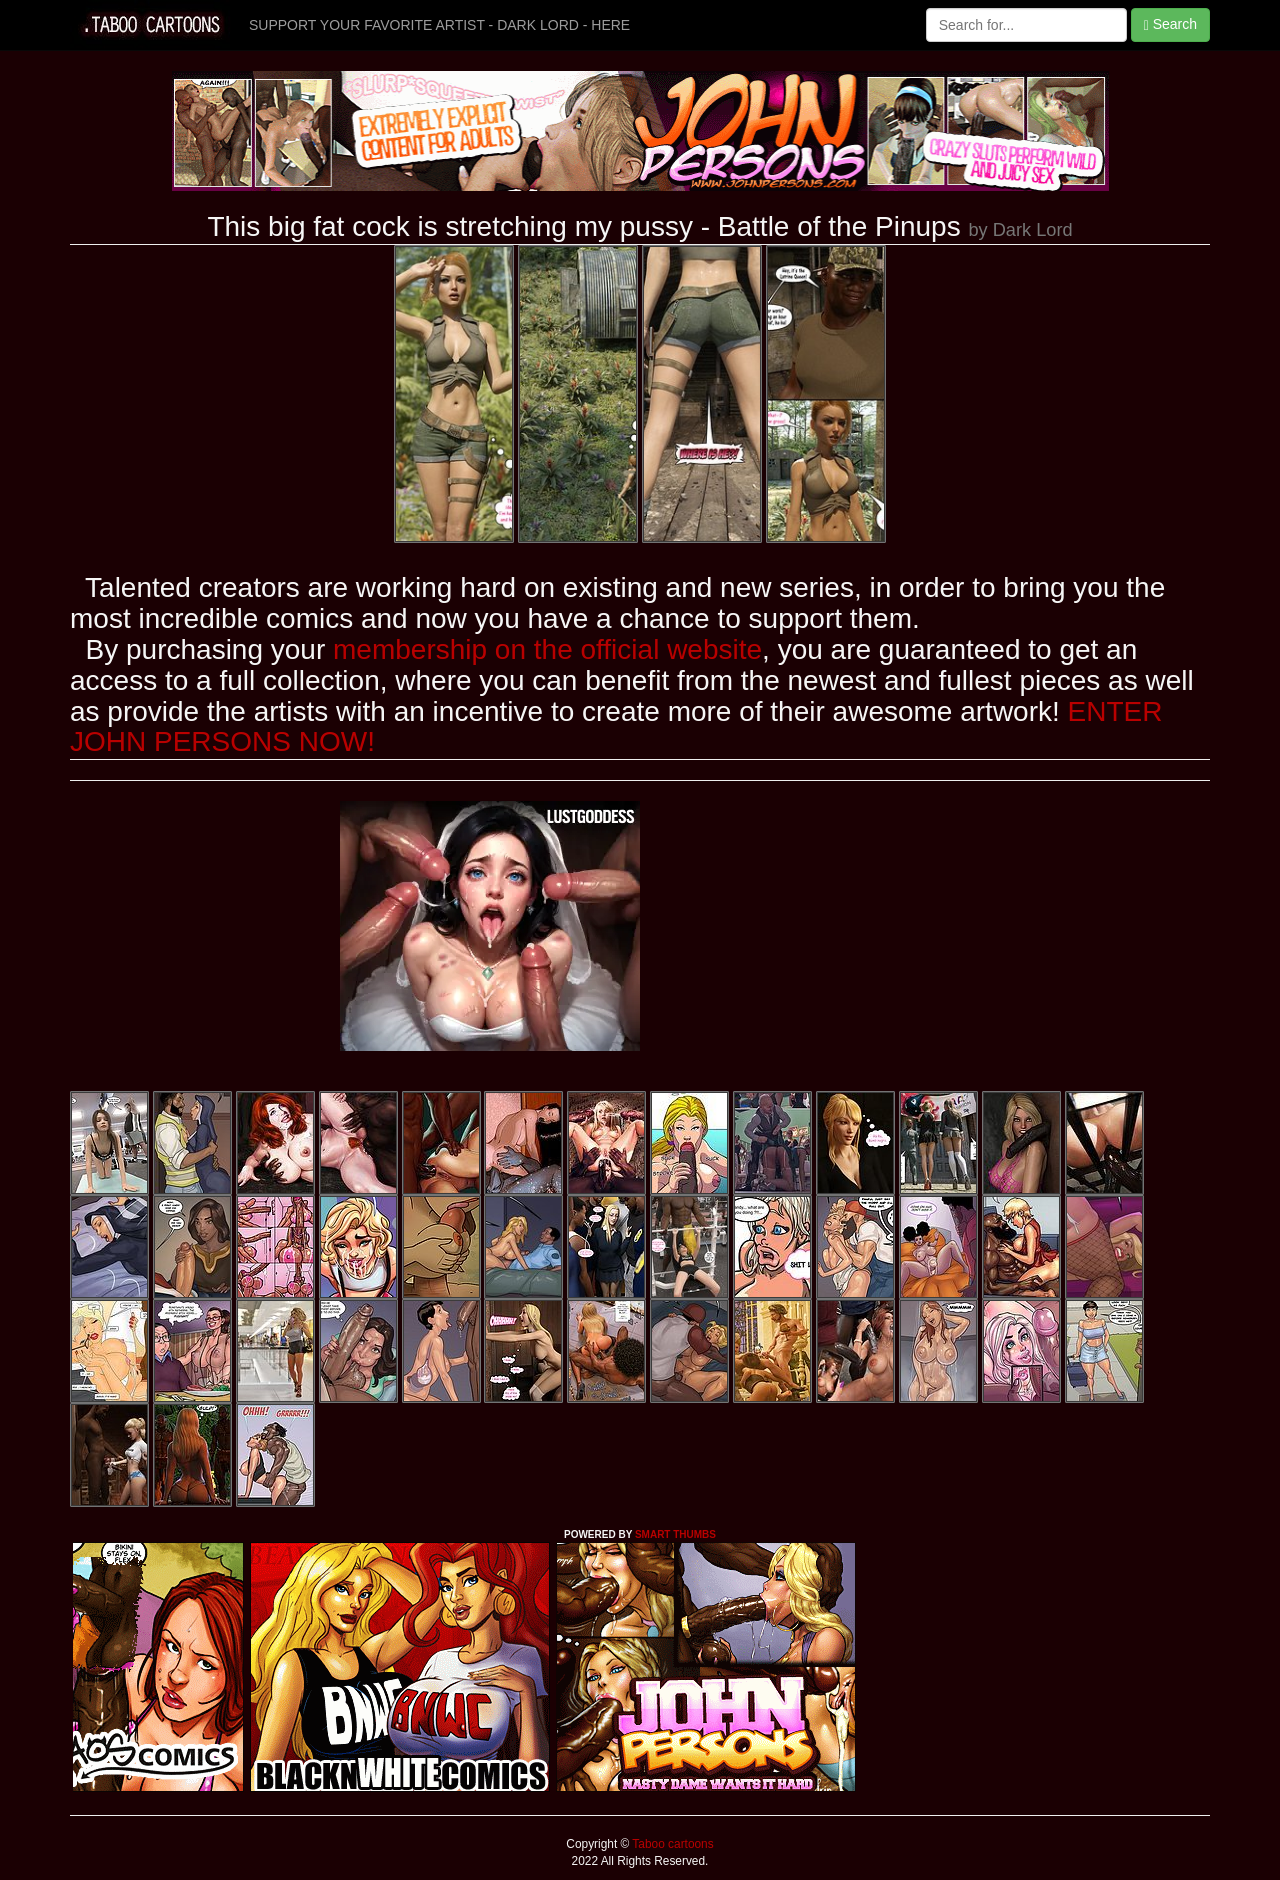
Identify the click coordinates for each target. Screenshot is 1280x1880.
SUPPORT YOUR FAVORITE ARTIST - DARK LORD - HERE (439, 25)
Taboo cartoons (671, 1844)
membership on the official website (547, 649)
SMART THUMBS (675, 1534)
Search (1170, 24)
